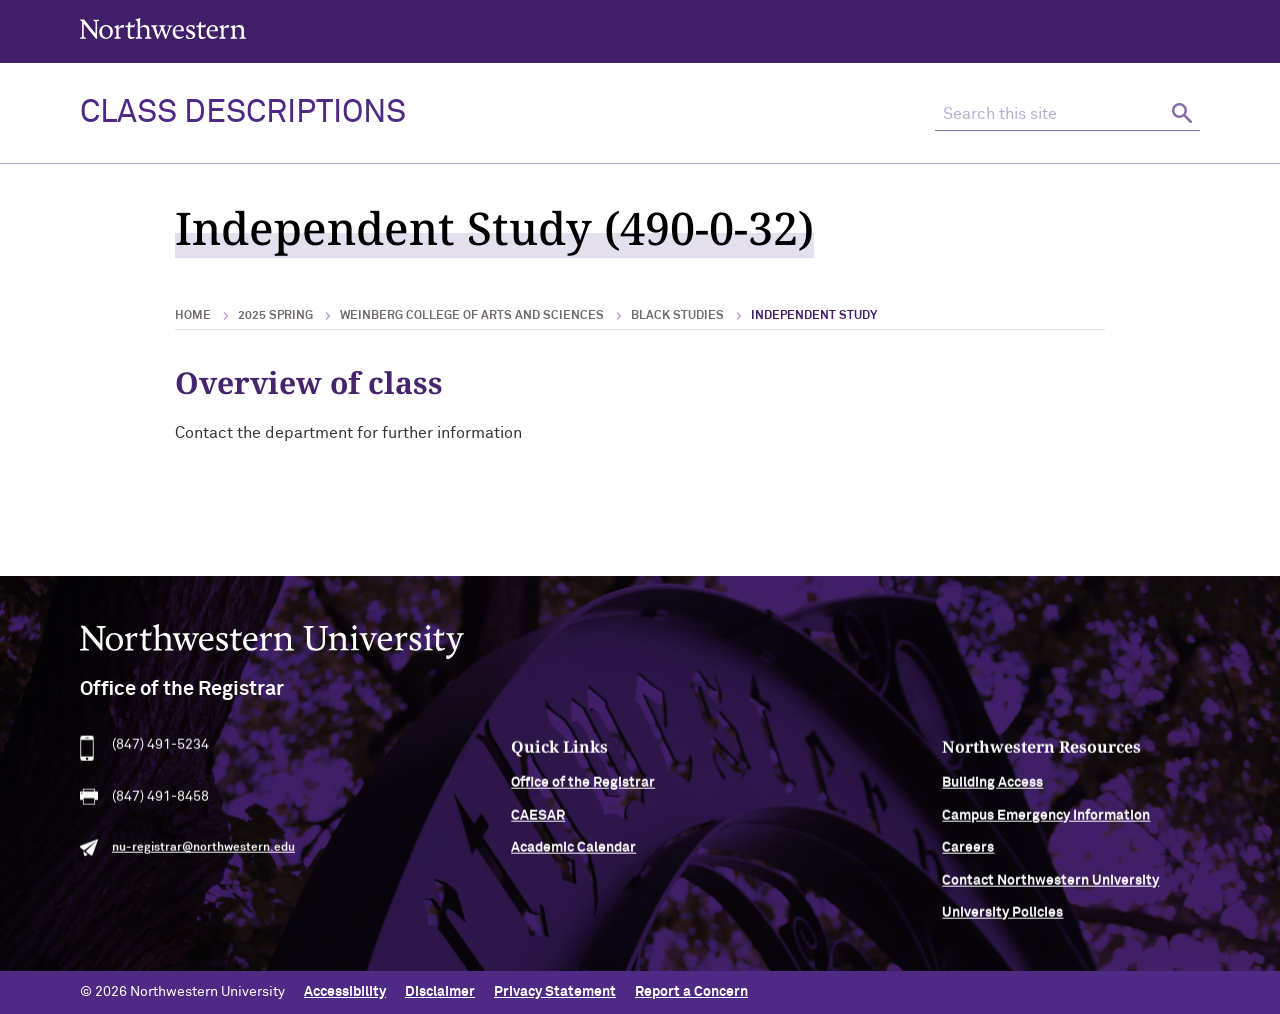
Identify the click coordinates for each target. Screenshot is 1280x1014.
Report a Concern (691, 992)
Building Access (992, 791)
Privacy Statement (555, 992)
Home (193, 316)
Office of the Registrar (583, 791)
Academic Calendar (573, 856)
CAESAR (538, 824)
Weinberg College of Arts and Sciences (472, 316)
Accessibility (345, 992)
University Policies (1002, 921)
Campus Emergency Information (1046, 824)
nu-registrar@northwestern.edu (203, 856)
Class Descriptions (243, 113)
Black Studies (677, 316)
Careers (968, 856)
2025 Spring (275, 316)
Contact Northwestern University (1050, 888)
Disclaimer (440, 992)
